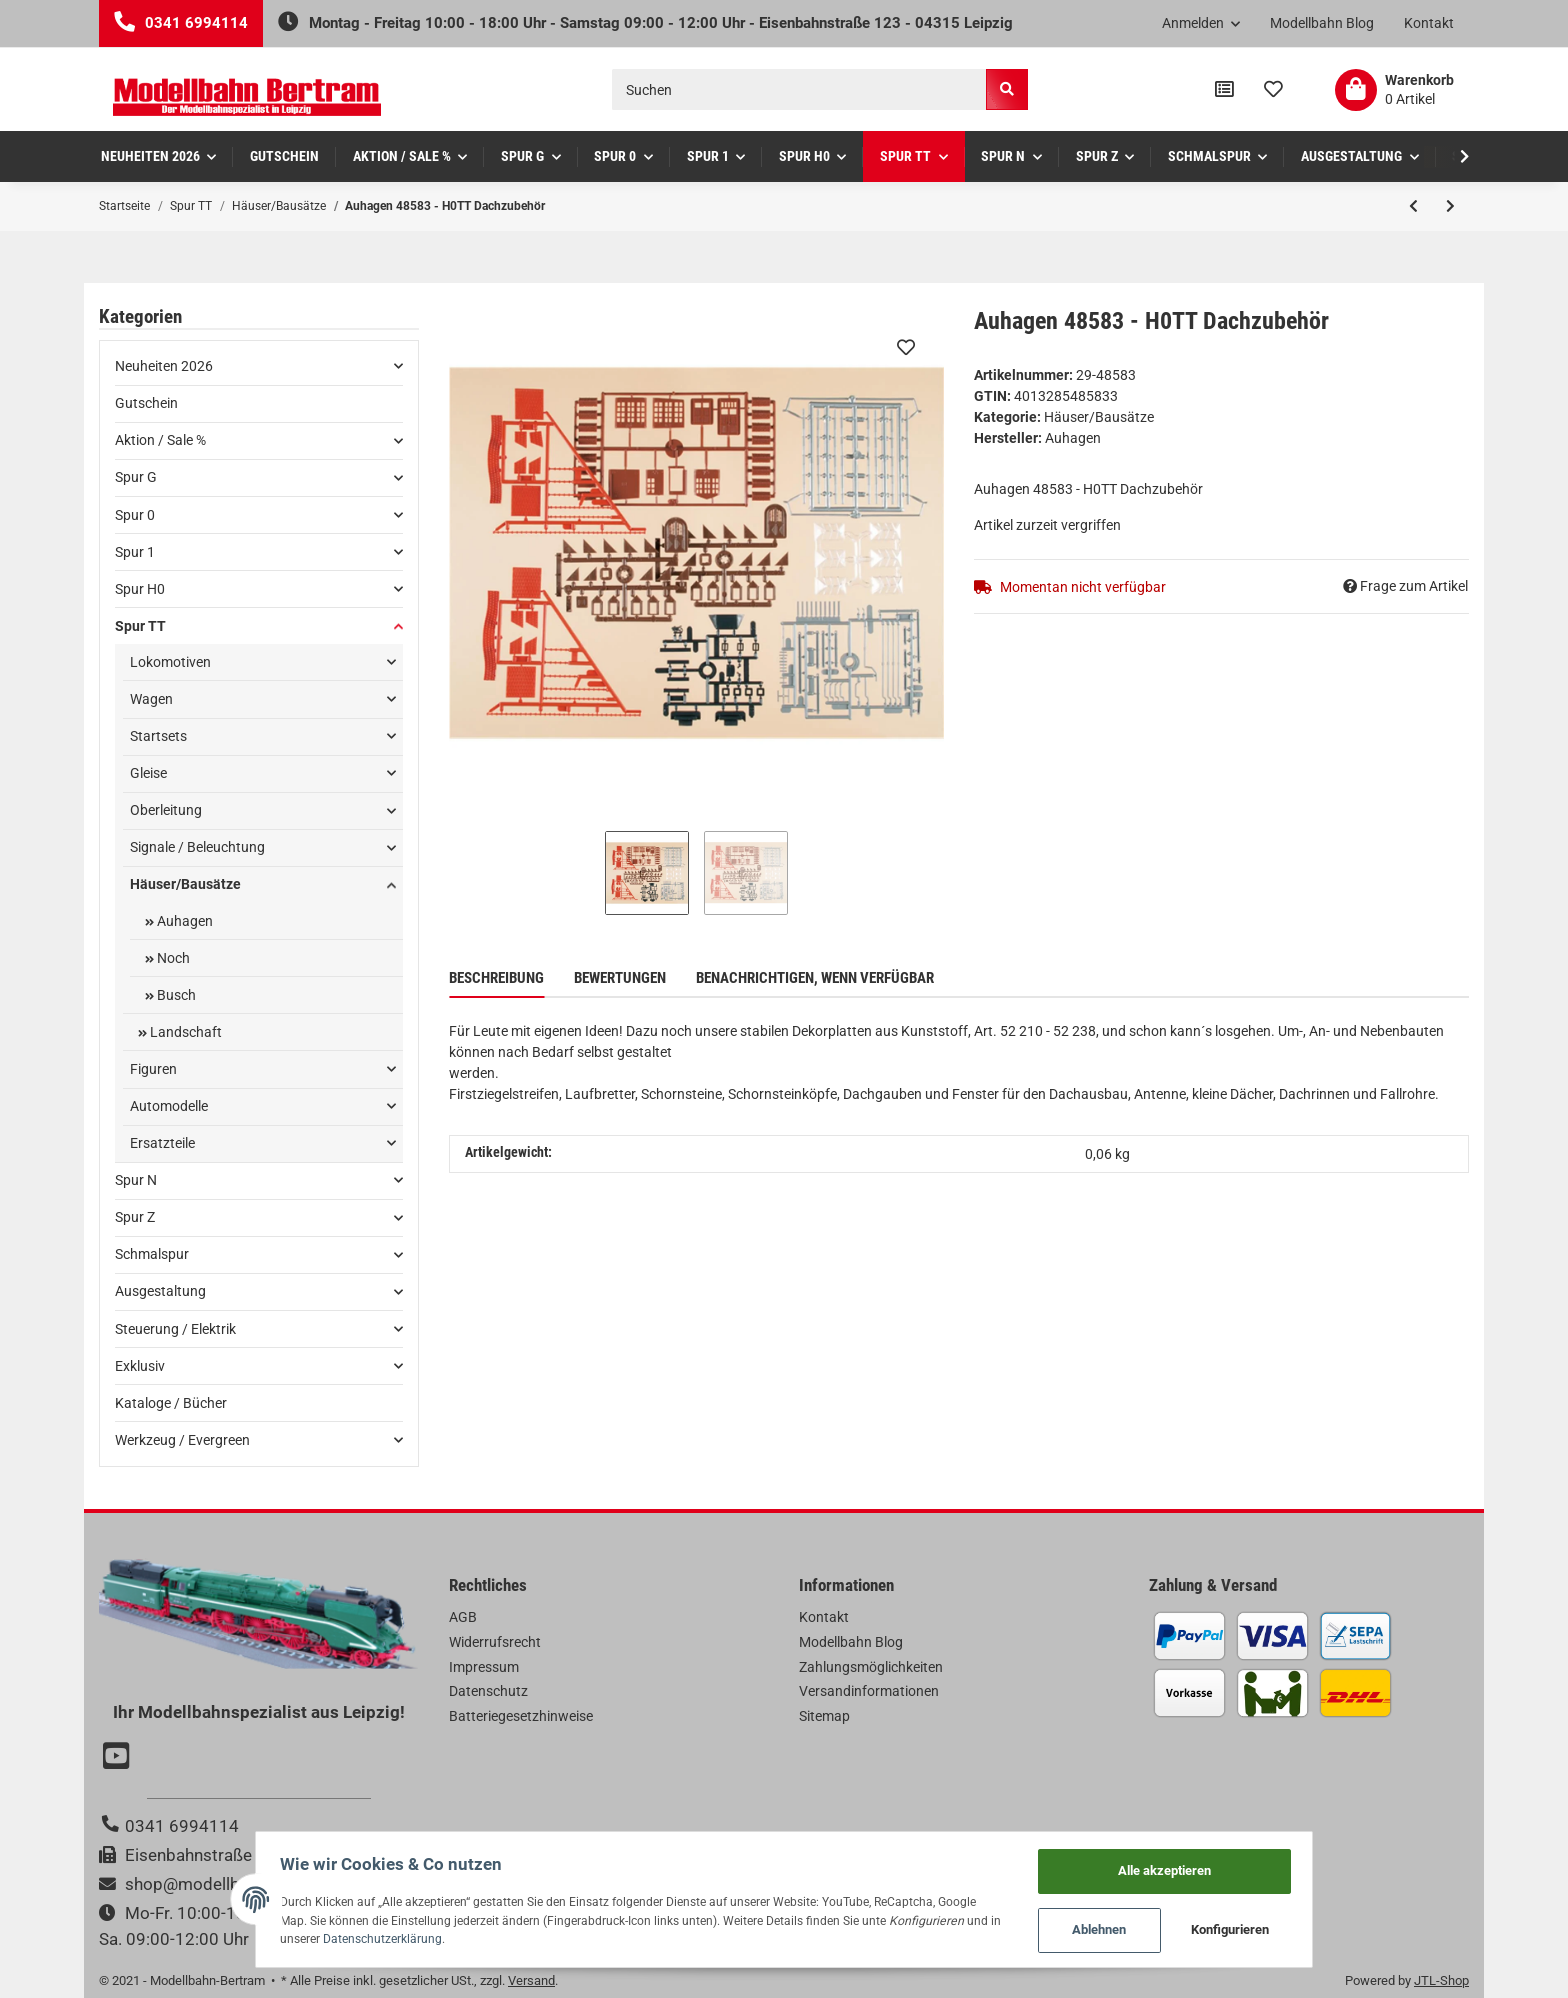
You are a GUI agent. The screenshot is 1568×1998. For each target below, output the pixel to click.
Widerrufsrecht (495, 1642)
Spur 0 (135, 515)
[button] (1201, 24)
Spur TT (140, 626)
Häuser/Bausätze (1099, 417)
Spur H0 (140, 589)
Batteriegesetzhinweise (521, 1716)
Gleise (148, 773)
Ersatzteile (162, 1143)
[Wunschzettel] (1273, 90)
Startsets (158, 736)
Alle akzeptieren (1192, 1865)
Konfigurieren (1259, 1928)
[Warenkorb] (1394, 90)
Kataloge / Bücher (171, 1403)
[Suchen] (799, 89)
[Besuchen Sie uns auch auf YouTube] (119, 1758)
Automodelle (169, 1106)
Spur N (136, 1180)
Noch (172, 958)
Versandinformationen (869, 1691)
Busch (175, 995)
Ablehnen (1128, 1928)
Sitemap (824, 1716)
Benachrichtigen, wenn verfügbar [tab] (815, 978)
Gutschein (146, 403)
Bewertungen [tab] (620, 978)
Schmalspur (152, 1254)
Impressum (484, 1667)
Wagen (151, 699)
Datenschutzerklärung (315, 1936)
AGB (463, 1617)
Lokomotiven (170, 662)
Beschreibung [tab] (496, 978)
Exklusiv (140, 1366)
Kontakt (1429, 23)
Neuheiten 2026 (164, 366)
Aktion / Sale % (160, 440)
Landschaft (184, 1032)
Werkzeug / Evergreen (182, 1440)
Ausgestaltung (160, 1291)
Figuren (153, 1069)
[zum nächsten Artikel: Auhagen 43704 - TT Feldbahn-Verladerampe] (1450, 206)
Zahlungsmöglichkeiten (871, 1667)
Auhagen (183, 921)
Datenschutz (488, 1691)
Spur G (136, 477)
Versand (531, 1980)
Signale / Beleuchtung (197, 847)
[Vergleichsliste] (1224, 90)
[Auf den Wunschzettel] (906, 347)
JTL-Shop (1441, 1980)
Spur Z (135, 1217)
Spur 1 (135, 552)
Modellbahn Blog (1322, 23)
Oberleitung (166, 810)
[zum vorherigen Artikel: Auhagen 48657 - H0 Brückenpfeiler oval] (1413, 206)
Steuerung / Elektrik (175, 1329)
